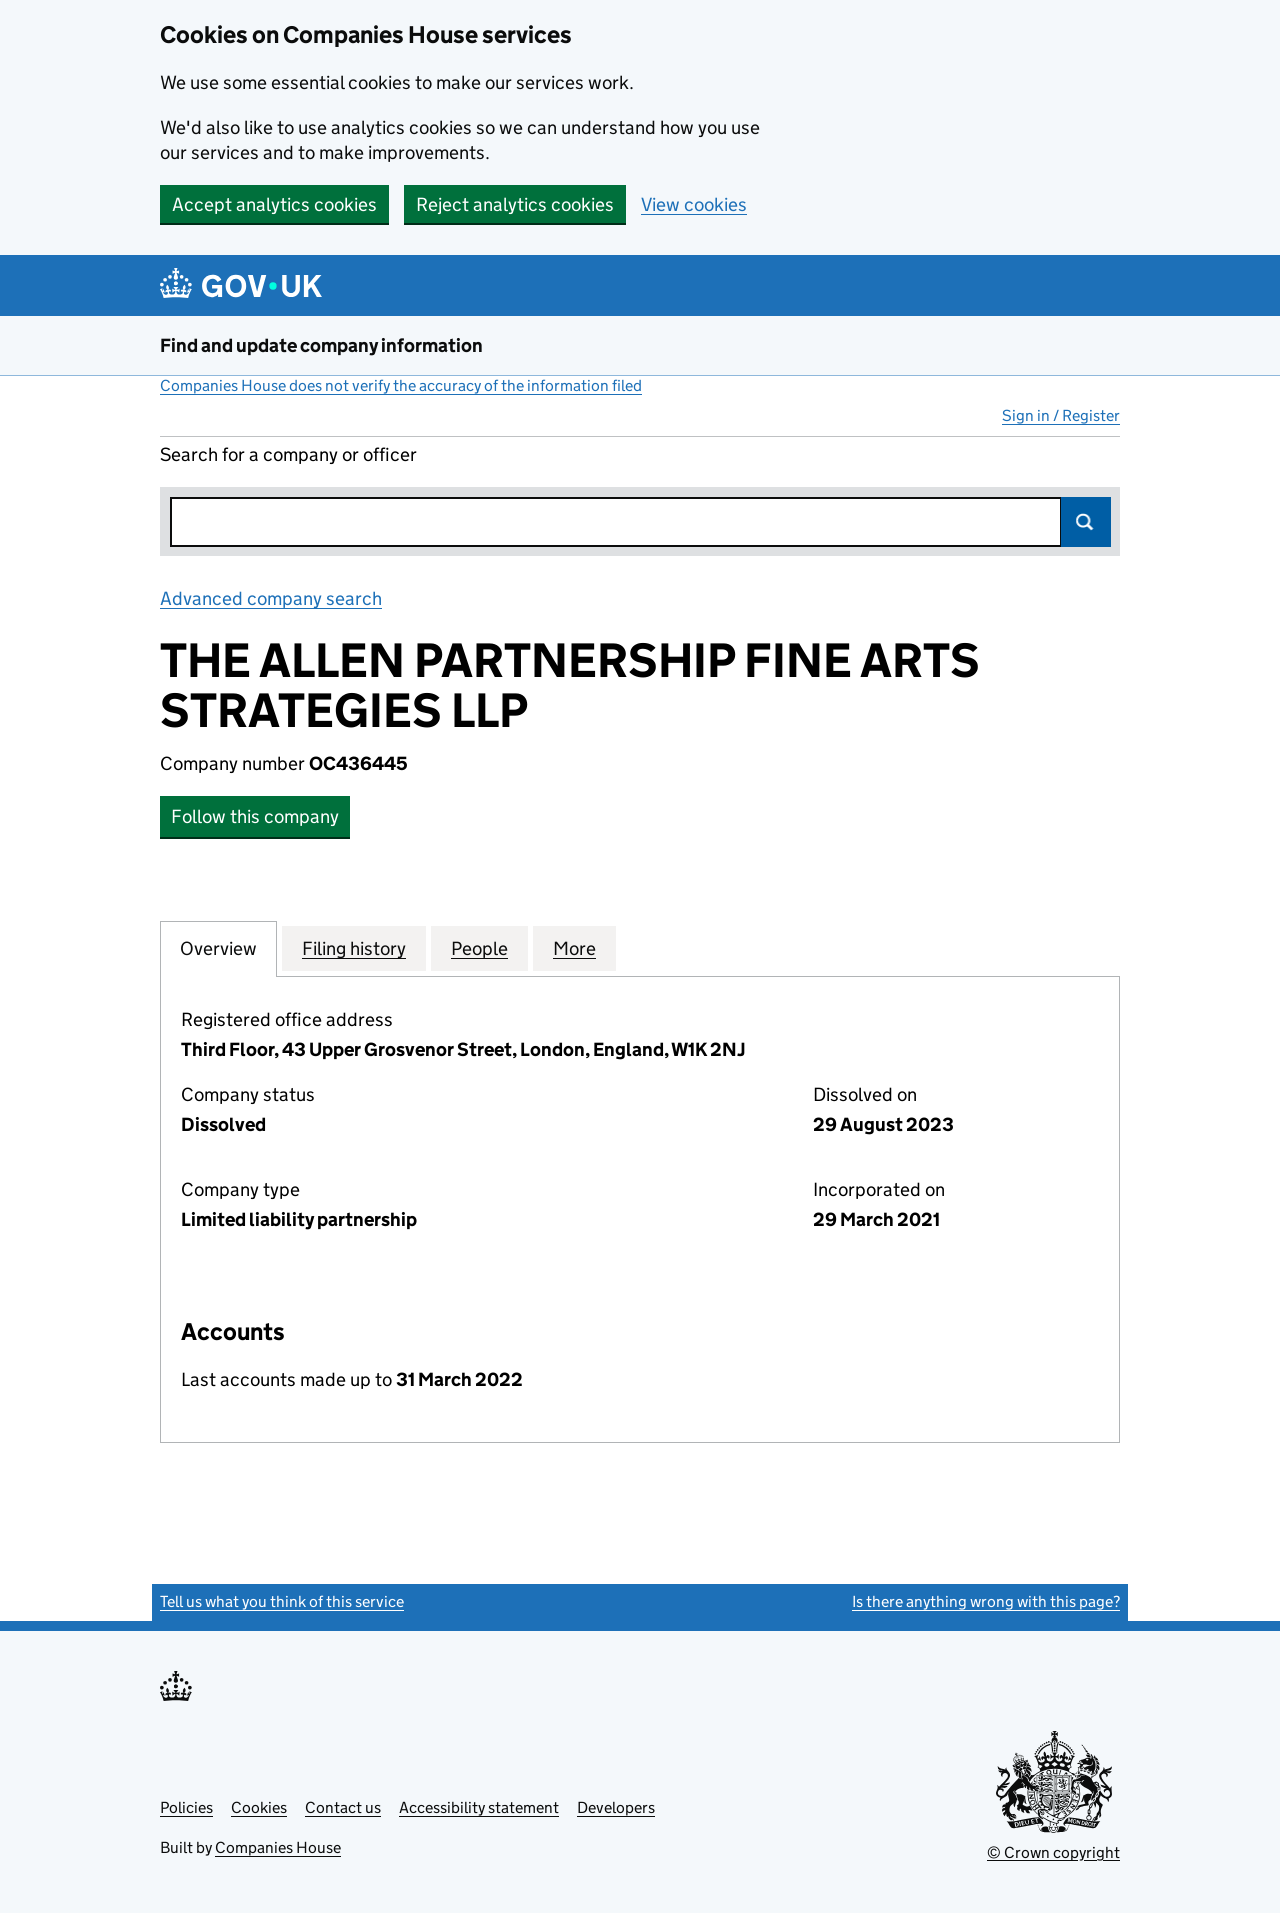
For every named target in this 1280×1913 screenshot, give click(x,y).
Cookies (259, 1807)
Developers (616, 1807)
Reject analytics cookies (515, 204)
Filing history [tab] (354, 948)
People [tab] (479, 948)
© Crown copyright (1053, 1852)
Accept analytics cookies (274, 204)
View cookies (694, 204)
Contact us (343, 1807)
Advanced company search (271, 598)
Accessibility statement (479, 1807)
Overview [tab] (218, 948)
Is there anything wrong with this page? (986, 1601)
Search (1086, 522)
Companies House (278, 1847)
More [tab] (574, 948)
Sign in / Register (1061, 415)
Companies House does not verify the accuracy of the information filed (401, 385)
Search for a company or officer (288, 454)
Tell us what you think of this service (282, 1601)
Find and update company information (321, 345)
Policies (186, 1807)
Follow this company (255, 816)
